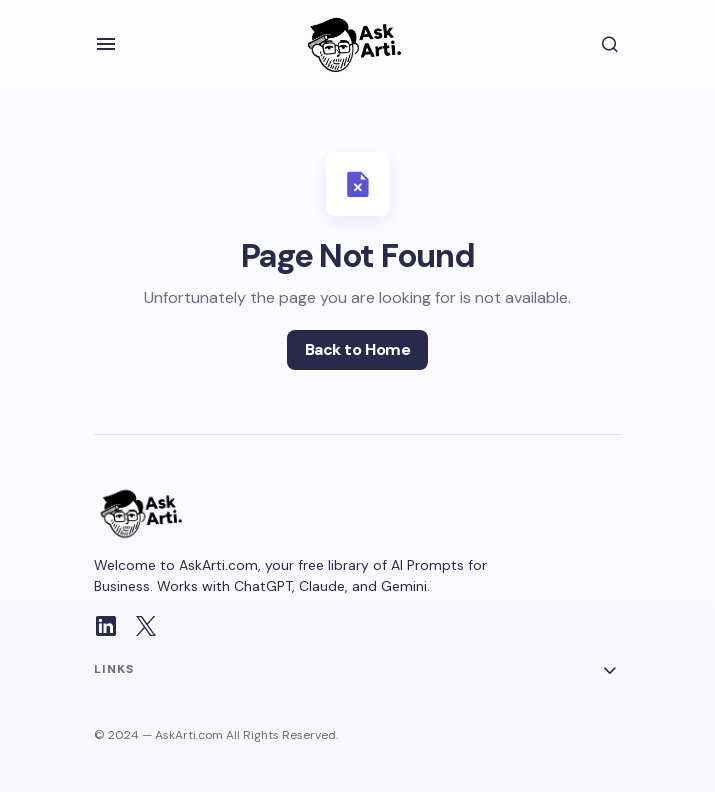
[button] (106, 44)
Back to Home (357, 349)
